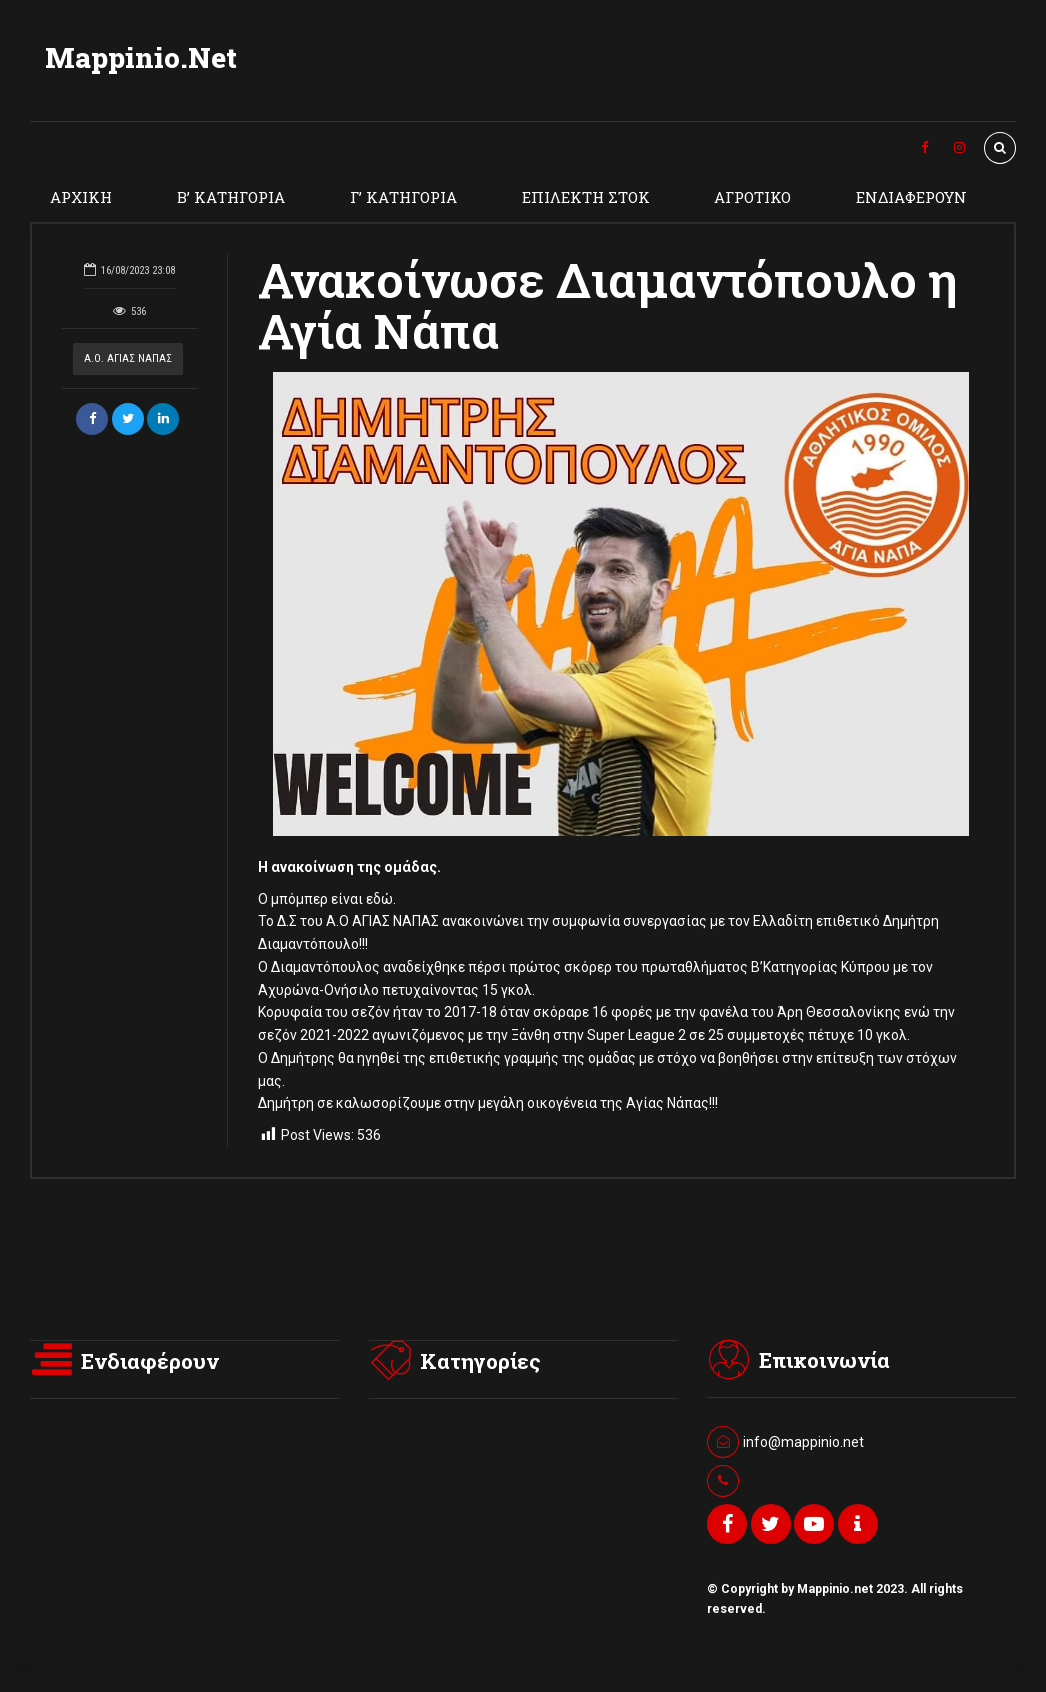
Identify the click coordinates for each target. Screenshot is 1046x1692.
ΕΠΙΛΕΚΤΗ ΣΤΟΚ (586, 197)
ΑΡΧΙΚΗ (81, 197)
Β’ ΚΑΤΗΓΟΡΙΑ (231, 197)
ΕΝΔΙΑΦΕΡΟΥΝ (911, 197)
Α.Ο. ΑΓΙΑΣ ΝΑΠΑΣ (128, 358)
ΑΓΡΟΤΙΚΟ (752, 197)
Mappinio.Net (141, 57)
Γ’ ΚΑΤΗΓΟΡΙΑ (403, 197)
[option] (621, 604)
